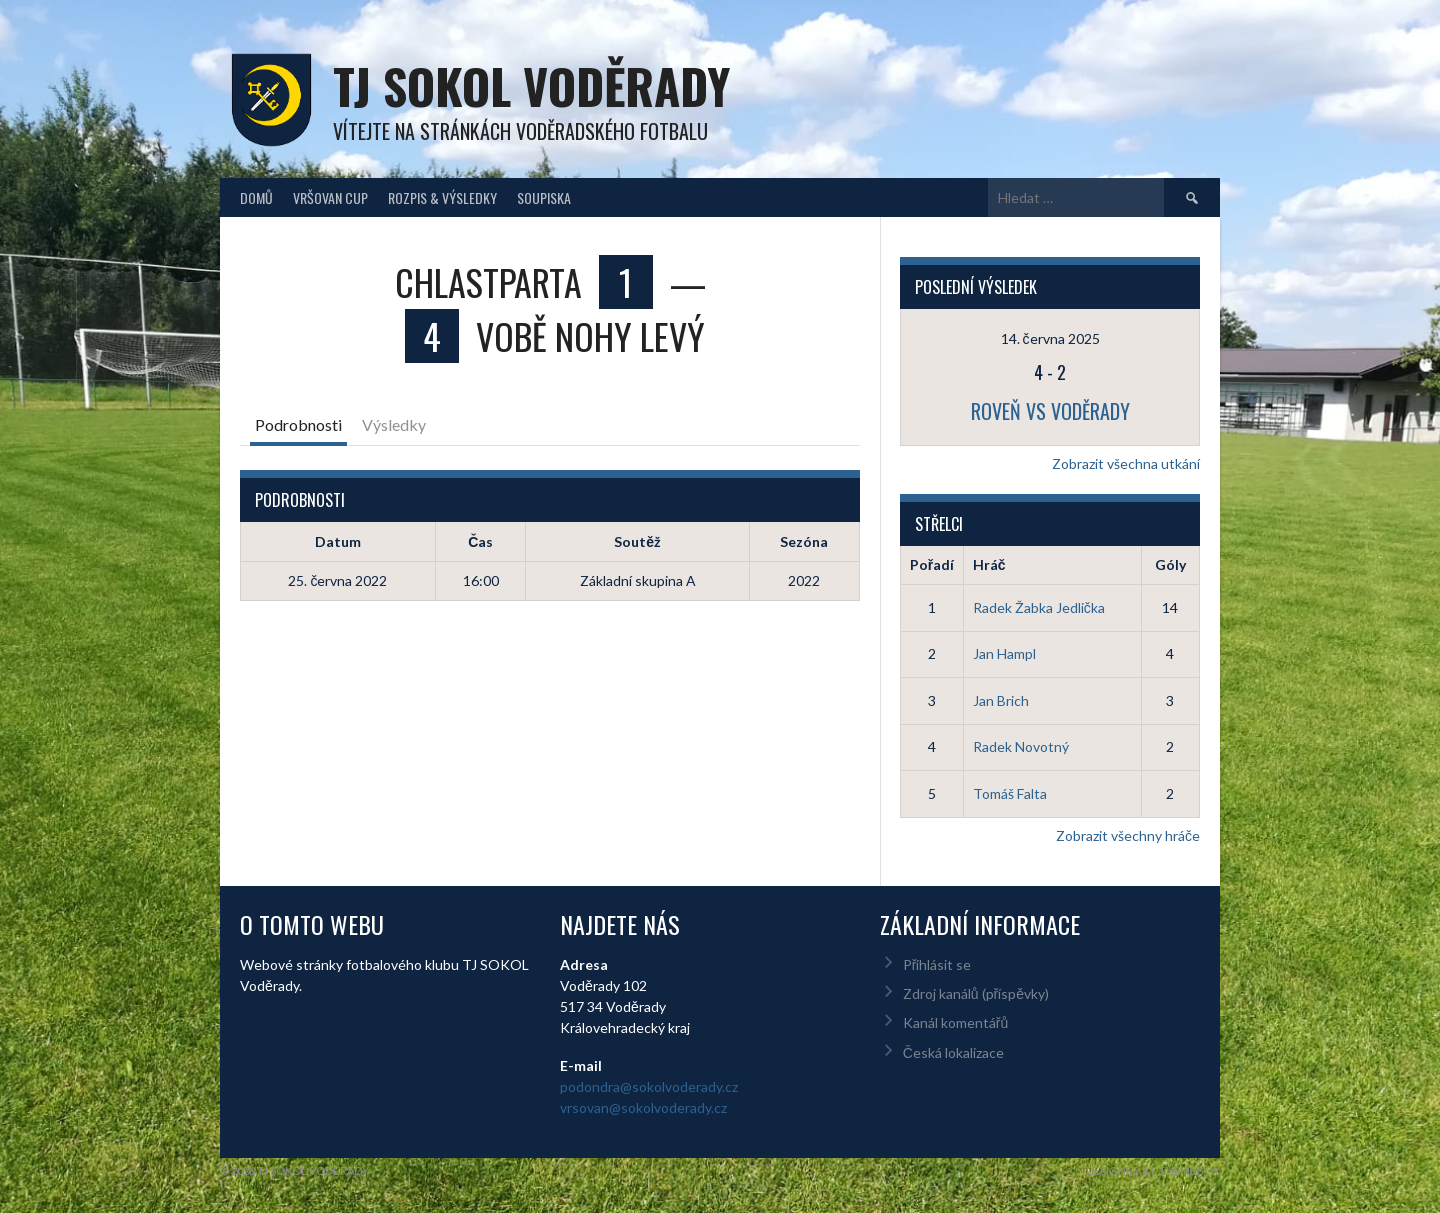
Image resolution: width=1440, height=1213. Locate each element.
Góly (1170, 564)
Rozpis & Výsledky (442, 197)
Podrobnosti (298, 424)
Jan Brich (1001, 700)
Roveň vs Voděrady (1050, 411)
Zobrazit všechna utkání (1126, 463)
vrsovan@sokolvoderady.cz (643, 1107)
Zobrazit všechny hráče (1128, 835)
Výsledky (394, 424)
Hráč (989, 564)
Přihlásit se (937, 964)
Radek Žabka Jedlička (1039, 607)
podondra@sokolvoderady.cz (649, 1086)
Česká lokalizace (953, 1052)
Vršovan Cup (330, 197)
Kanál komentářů (955, 1022)
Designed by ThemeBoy (1153, 1170)
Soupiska (544, 197)
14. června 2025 (1050, 338)
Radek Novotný (1021, 746)
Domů (256, 197)
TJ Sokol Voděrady (531, 85)
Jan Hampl (1004, 653)
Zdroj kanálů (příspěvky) (976, 993)
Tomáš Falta (1010, 793)
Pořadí (932, 564)
